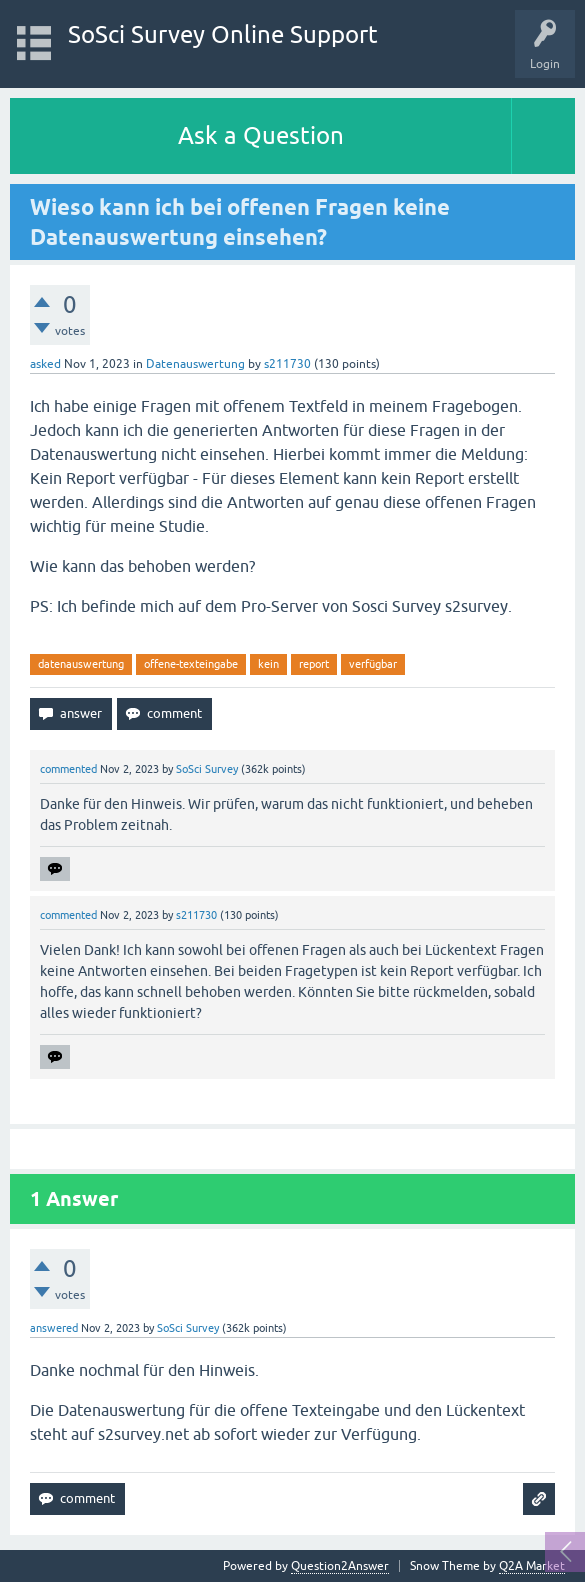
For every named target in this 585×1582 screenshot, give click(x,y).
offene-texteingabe (191, 664)
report (314, 664)
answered (54, 1328)
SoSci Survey (207, 769)
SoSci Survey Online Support (223, 34)
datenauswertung (81, 664)
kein (268, 664)
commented (68, 769)
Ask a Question (261, 135)
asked (45, 364)
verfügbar (373, 664)
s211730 (287, 364)
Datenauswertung (195, 364)
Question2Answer (340, 1566)
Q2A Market (532, 1566)
